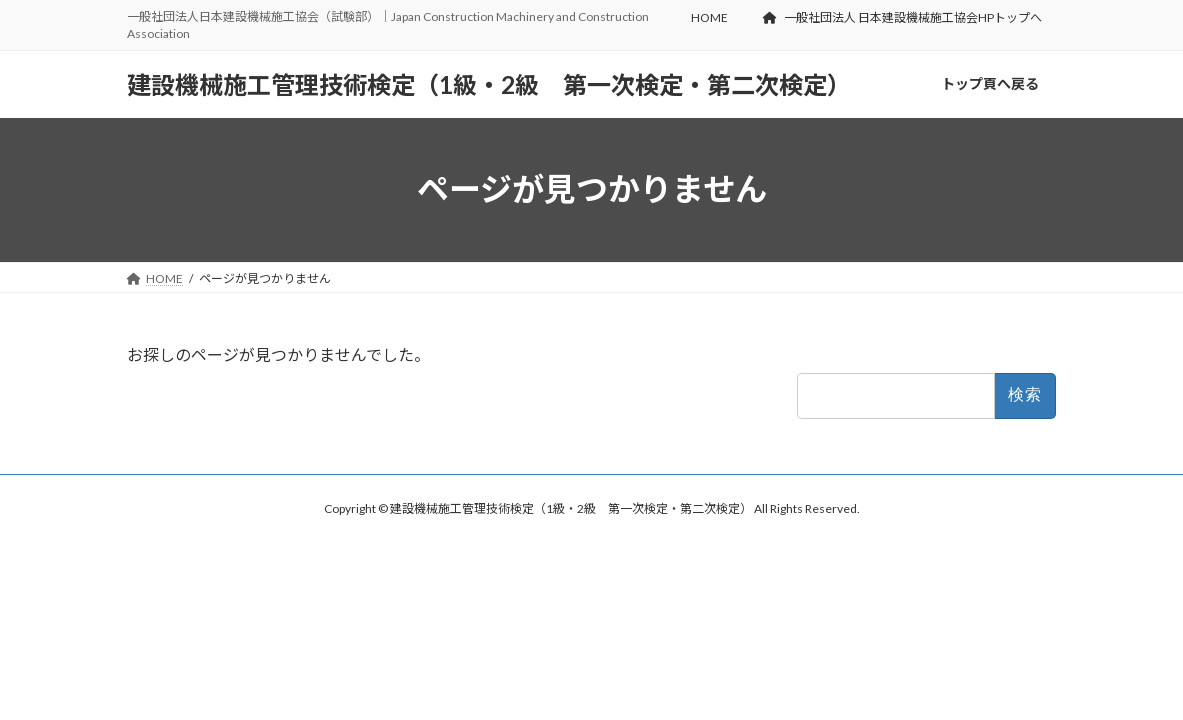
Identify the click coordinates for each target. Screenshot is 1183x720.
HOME (709, 17)
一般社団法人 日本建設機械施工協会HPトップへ (902, 17)
